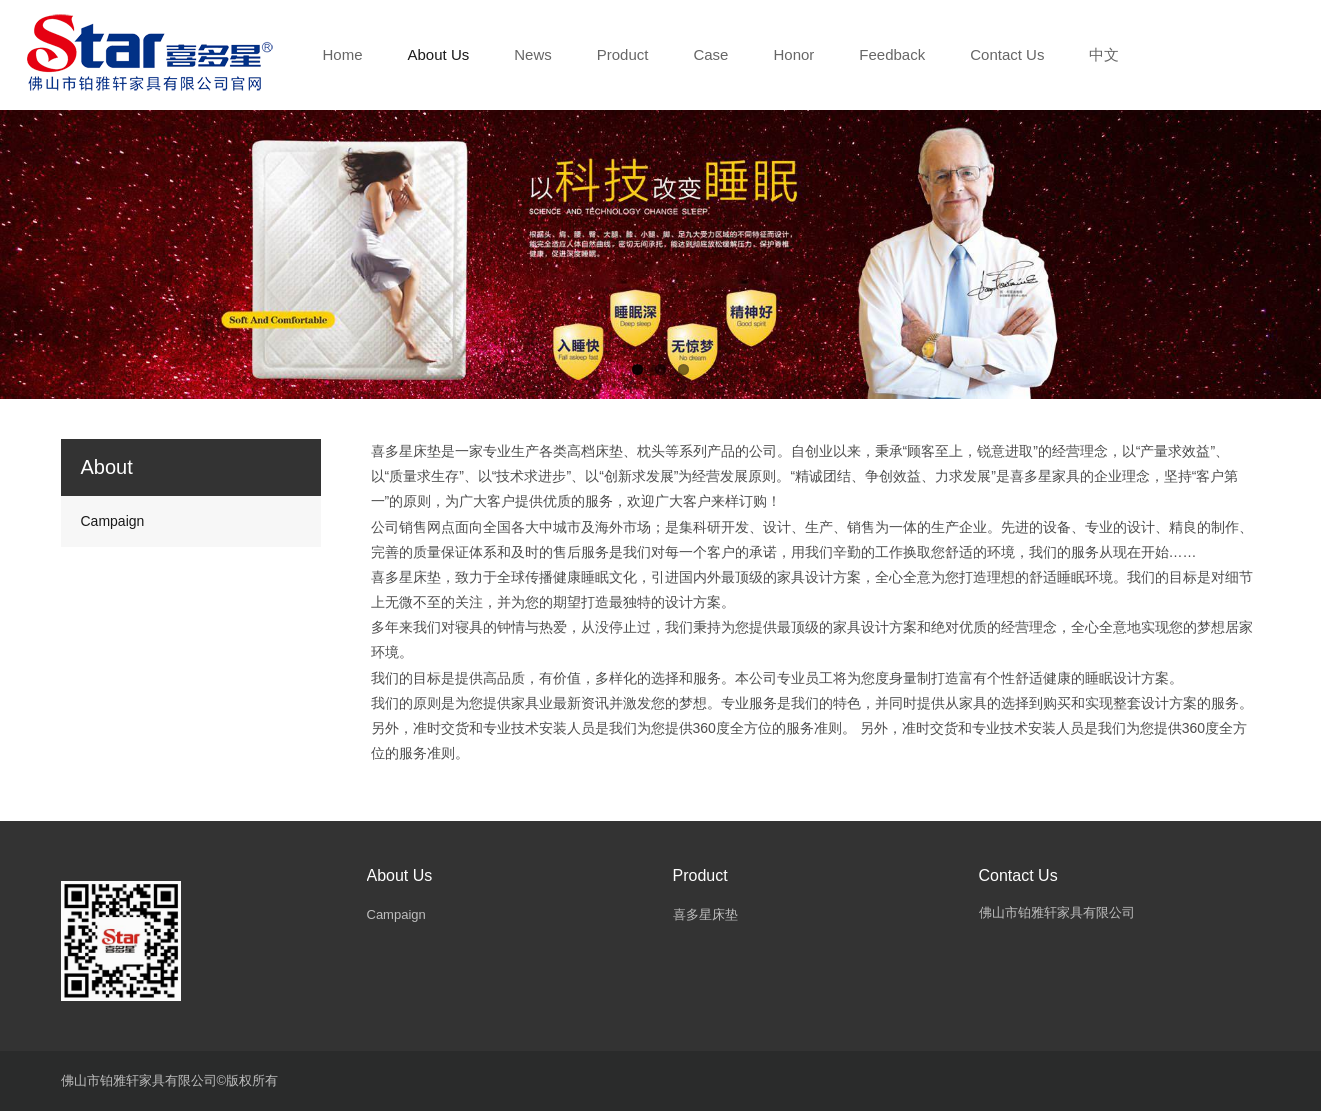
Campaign (113, 521)
